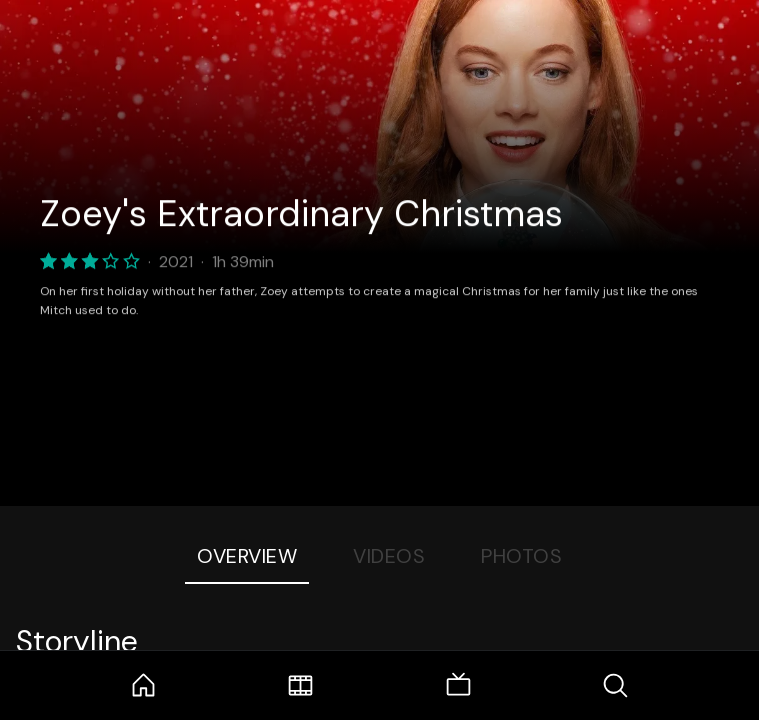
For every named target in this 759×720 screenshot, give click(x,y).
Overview (247, 556)
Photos (521, 556)
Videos (389, 556)
